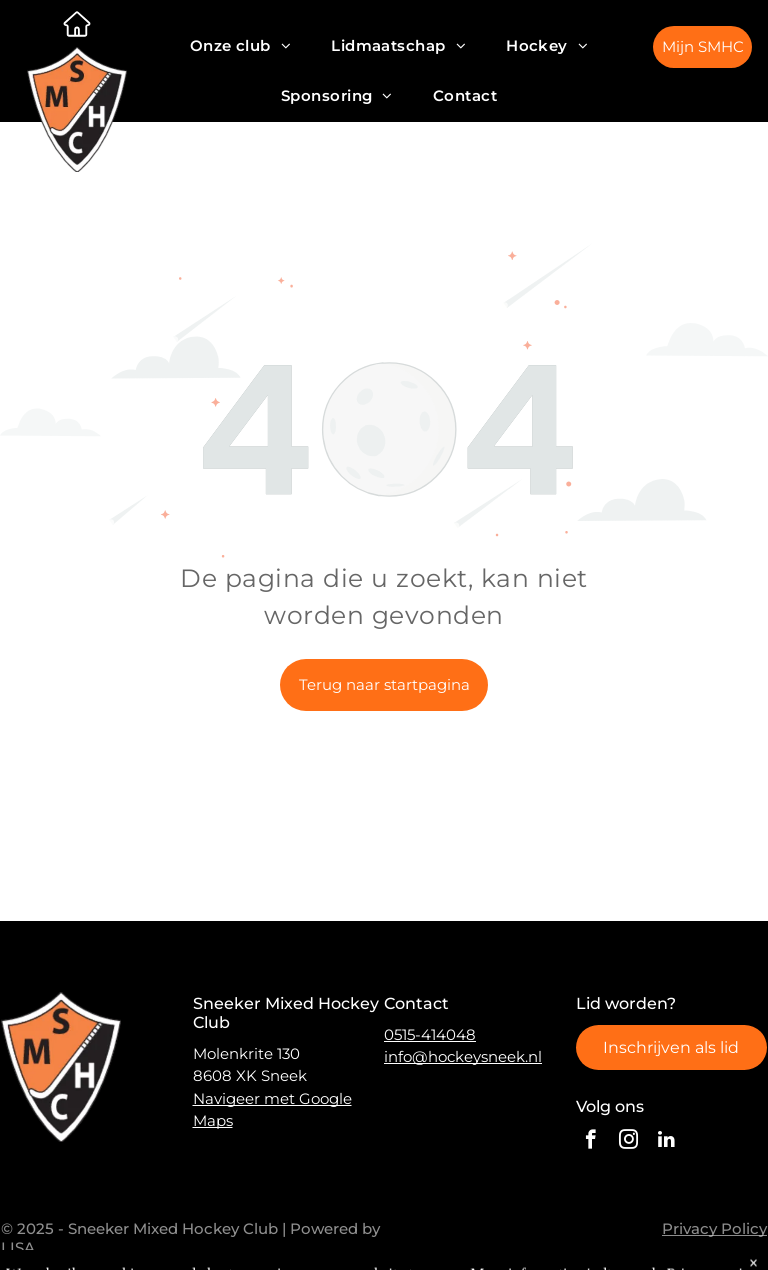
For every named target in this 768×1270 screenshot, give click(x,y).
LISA (18, 1247)
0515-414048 (430, 1034)
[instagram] (628, 1142)
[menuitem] (241, 46)
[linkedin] (666, 1142)
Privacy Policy (714, 1228)
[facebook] (590, 1142)
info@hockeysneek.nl (463, 1056)
